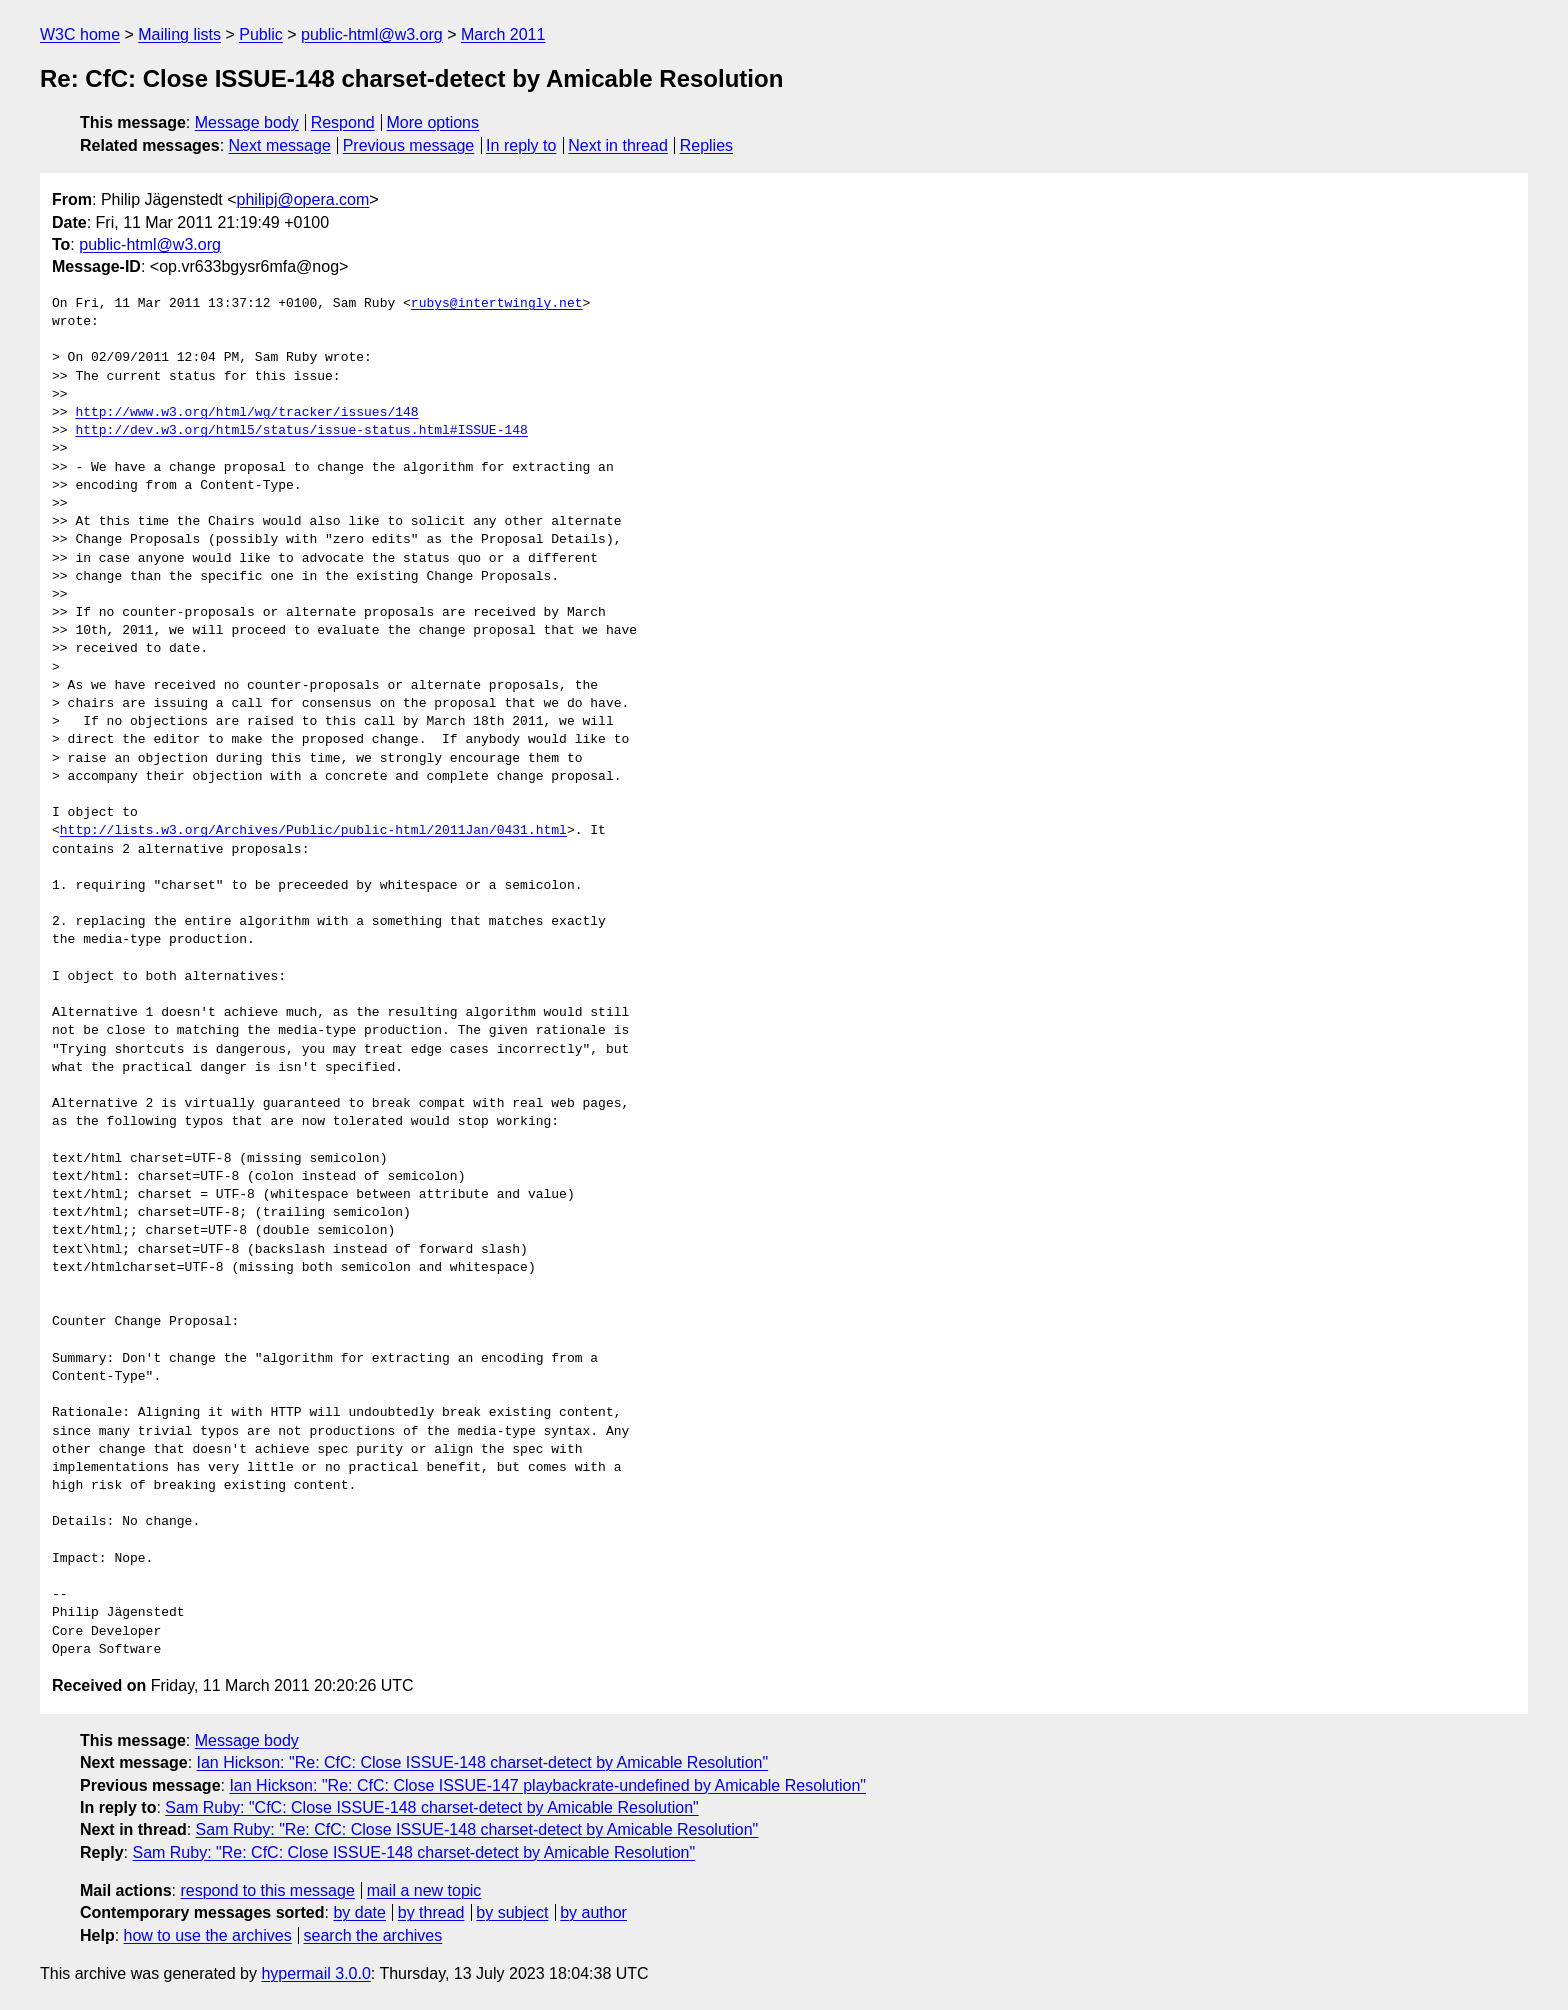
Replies (706, 145)
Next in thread (618, 145)
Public (261, 34)
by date (359, 1912)
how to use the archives (208, 1935)
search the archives (373, 1935)
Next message (280, 145)
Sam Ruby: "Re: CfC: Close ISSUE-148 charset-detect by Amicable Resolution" (477, 1829)
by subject (512, 1912)
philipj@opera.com (303, 199)
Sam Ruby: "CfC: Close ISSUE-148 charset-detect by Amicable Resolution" (431, 1807)
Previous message (409, 145)
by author (593, 1912)
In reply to (521, 145)
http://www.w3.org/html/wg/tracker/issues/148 (246, 413)
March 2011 (503, 34)
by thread (431, 1912)
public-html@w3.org (372, 34)
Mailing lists (179, 34)
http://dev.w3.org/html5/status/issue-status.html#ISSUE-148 (301, 431)
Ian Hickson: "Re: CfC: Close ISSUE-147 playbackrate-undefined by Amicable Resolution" (547, 1785)
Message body (247, 122)
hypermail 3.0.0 (315, 1973)
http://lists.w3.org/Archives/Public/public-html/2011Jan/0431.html (313, 831)
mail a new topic (424, 1890)
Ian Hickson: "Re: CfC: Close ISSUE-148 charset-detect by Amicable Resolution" (483, 1762)
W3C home (80, 34)
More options (433, 122)
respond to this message (267, 1890)
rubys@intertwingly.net (497, 304)
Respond (343, 122)
